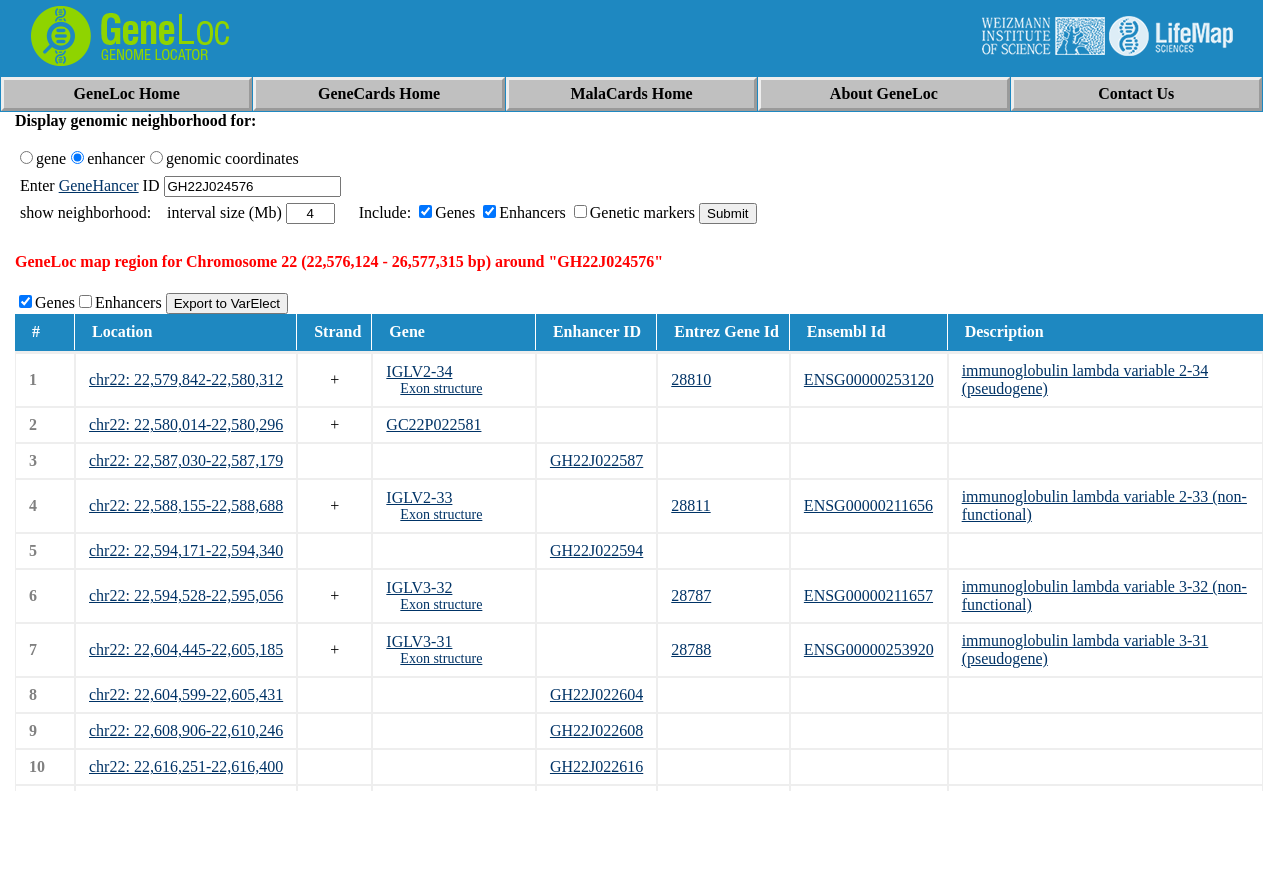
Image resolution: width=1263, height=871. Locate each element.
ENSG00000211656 (868, 505)
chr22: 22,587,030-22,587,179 (186, 460)
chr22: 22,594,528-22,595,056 (186, 595)
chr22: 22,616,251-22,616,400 (186, 766)
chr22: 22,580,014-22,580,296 (186, 424)
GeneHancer (99, 185)
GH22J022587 (596, 460)
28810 (691, 379)
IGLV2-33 (419, 497)
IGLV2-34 (419, 371)
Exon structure (441, 388)
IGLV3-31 (419, 641)
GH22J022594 (596, 550)
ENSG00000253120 (869, 379)
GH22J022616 (596, 766)
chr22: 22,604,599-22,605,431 (186, 694)
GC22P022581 (433, 424)
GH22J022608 (596, 730)
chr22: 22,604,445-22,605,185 (186, 649)
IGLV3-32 (419, 587)
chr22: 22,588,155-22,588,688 (186, 505)
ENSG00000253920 (869, 649)
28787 (691, 595)
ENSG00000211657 (868, 595)
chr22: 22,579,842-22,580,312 (186, 379)
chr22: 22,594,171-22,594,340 (186, 550)
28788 (691, 649)
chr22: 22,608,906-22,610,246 (186, 730)
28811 (690, 505)
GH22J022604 (596, 694)
